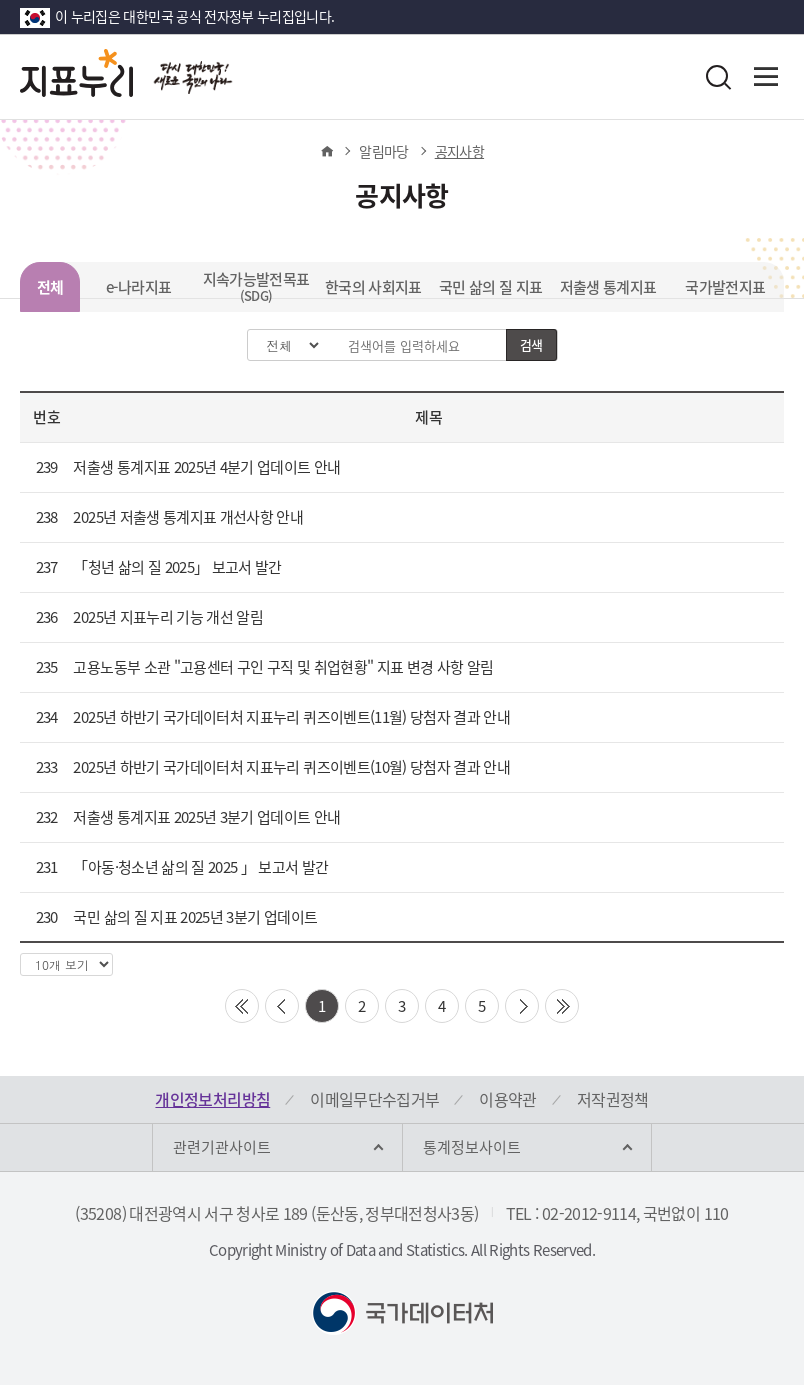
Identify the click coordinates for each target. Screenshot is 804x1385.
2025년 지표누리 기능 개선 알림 (168, 617)
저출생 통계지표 (608, 287)
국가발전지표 (725, 287)
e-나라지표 (138, 287)
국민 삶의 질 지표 (491, 287)
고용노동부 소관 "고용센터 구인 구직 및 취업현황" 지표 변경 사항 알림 (283, 667)
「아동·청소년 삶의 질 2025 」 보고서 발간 (200, 867)
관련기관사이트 (222, 1147)
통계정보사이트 (472, 1147)
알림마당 (383, 151)
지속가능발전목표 (256, 286)
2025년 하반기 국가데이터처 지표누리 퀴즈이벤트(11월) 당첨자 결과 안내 (291, 717)
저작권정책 (613, 1099)
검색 (531, 344)
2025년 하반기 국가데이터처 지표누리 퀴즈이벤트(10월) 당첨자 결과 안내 (291, 767)
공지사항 (459, 151)
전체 (50, 287)
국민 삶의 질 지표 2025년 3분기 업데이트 (195, 917)
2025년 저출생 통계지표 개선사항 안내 (188, 517)
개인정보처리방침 (212, 1099)
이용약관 (507, 1099)
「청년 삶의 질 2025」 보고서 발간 (177, 567)
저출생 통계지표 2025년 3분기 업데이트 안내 (206, 817)
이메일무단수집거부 (374, 1099)
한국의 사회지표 (373, 287)
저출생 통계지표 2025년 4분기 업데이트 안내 (206, 467)
